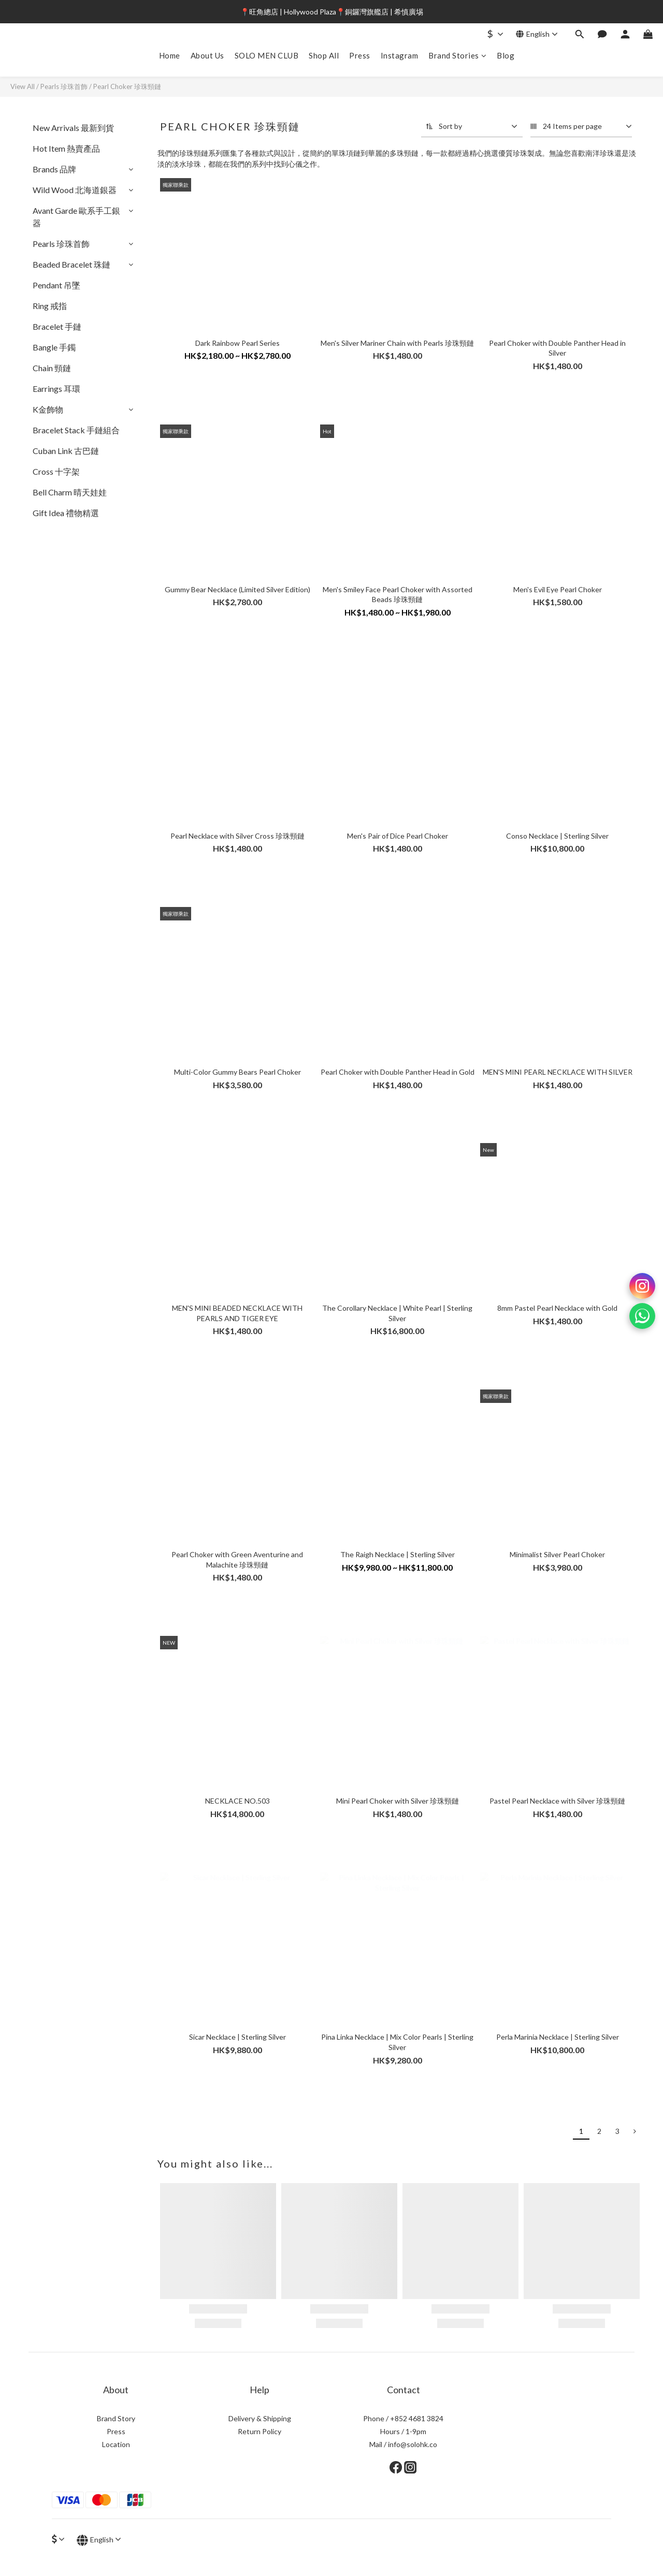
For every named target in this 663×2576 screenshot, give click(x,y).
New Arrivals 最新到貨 (73, 128)
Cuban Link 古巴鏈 (66, 451)
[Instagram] (642, 1286)
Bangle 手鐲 (54, 347)
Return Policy (259, 2431)
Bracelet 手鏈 (57, 326)
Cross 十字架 (56, 471)
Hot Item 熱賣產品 (66, 148)
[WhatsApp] (642, 1316)
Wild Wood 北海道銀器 (75, 190)
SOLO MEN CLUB (267, 55)
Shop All (324, 55)
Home (169, 55)
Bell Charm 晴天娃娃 (70, 492)
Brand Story (116, 2418)
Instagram (400, 55)
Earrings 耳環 (56, 388)
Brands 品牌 (54, 169)
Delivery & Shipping (259, 2418)
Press (359, 55)
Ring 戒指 (50, 306)
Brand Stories (457, 55)
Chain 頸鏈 (52, 368)
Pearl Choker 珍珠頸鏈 (127, 86)
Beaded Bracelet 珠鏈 (71, 264)
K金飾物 (48, 409)
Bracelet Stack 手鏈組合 (76, 430)
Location (116, 2444)
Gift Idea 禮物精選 (66, 513)
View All (22, 86)
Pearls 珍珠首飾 (64, 86)
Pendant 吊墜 (56, 285)
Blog (505, 55)
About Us (207, 55)
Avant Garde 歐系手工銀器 (76, 217)
